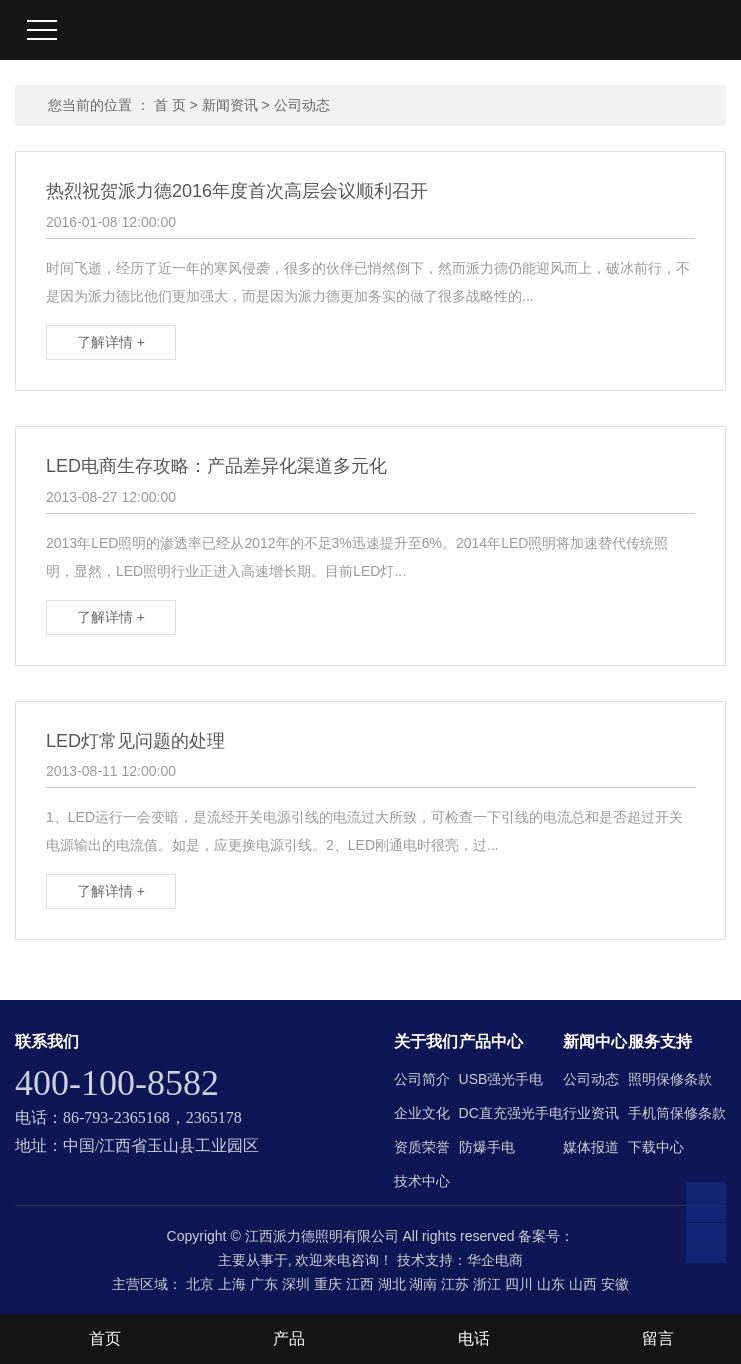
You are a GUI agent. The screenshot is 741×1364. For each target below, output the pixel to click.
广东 (264, 1284)
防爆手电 (487, 1147)
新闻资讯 (230, 105)
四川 (519, 1284)
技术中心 (422, 1181)
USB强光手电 (501, 1079)
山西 (583, 1284)
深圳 (296, 1284)
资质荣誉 (422, 1147)
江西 (360, 1284)
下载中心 (656, 1147)
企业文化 (422, 1113)
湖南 (423, 1284)
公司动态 (302, 105)
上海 (232, 1284)
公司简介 (422, 1079)
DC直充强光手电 (511, 1113)
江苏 (455, 1284)
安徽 (615, 1284)
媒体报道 (591, 1147)
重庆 (328, 1284)
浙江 (487, 1284)
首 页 (170, 105)
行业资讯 (591, 1113)
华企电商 (495, 1260)
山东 (551, 1284)
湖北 (392, 1284)
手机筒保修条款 (677, 1113)
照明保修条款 (670, 1079)
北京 (200, 1284)
